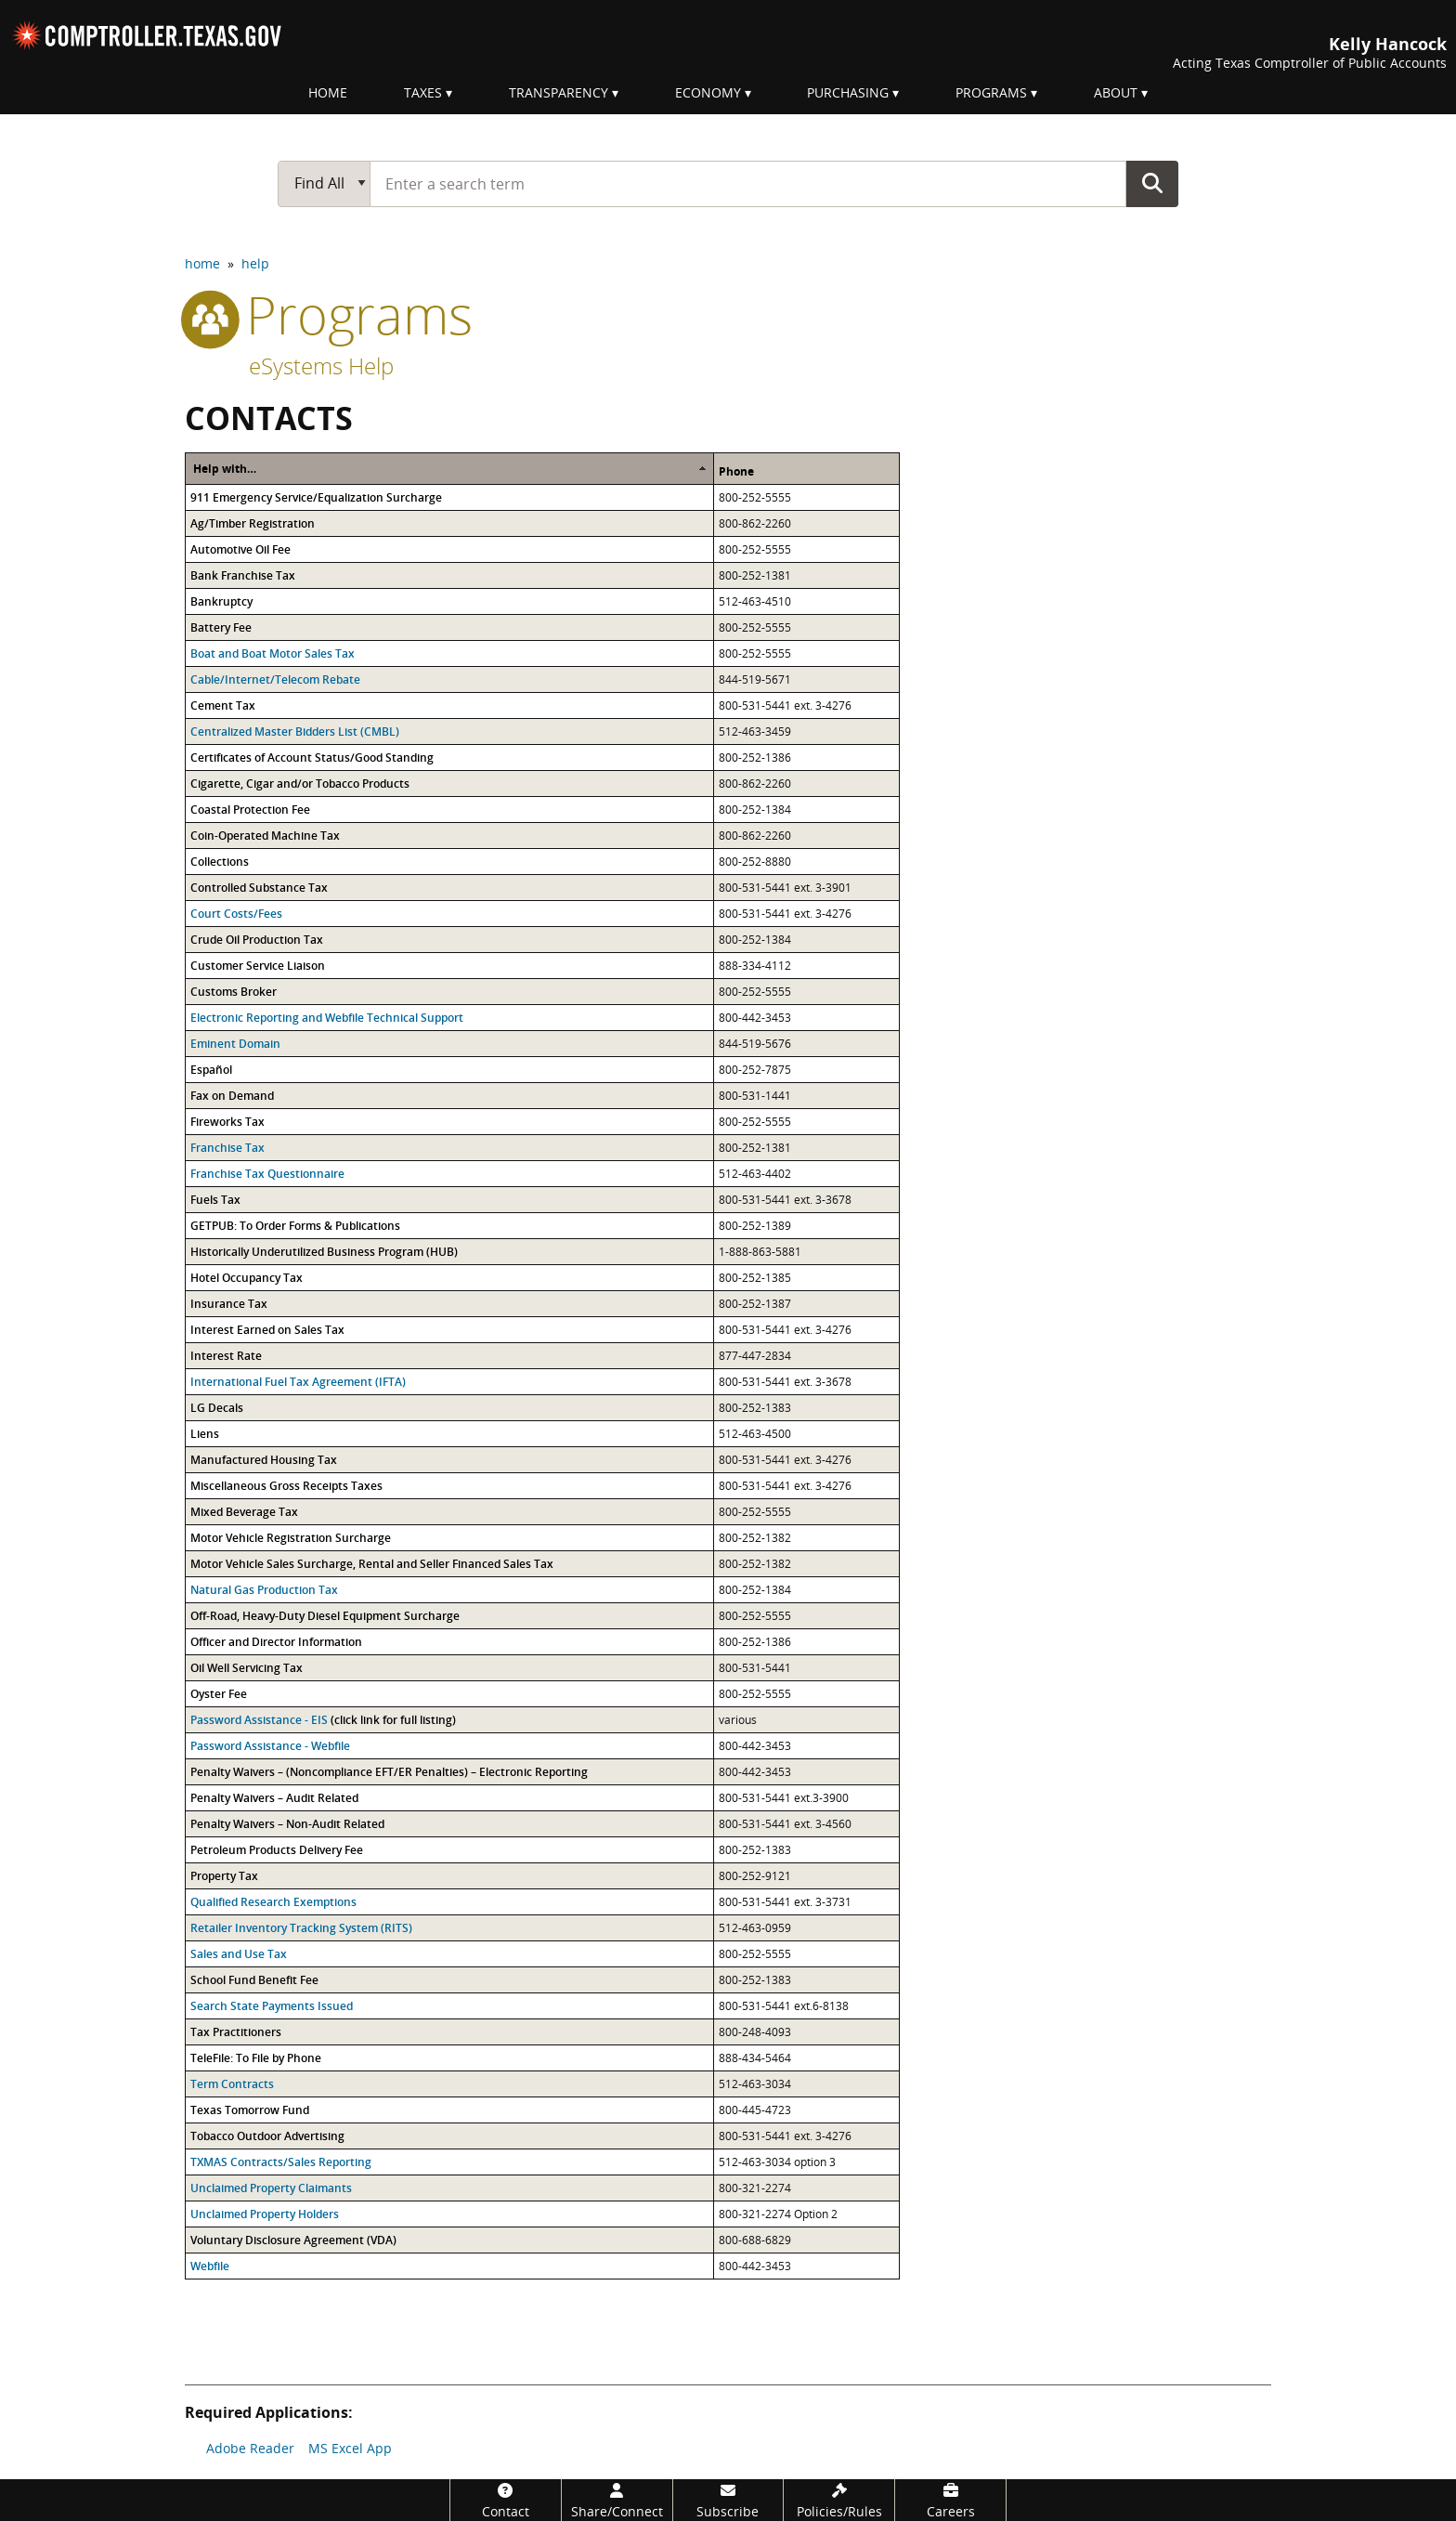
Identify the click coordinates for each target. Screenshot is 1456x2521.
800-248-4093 (755, 2032)
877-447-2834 (755, 1356)
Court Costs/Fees (236, 913)
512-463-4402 (755, 1174)
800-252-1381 (755, 575)
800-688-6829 (755, 2240)
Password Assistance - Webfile (270, 1746)
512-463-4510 (755, 601)
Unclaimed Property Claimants (271, 2188)
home (202, 263)
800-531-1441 (755, 1096)
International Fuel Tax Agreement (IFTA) (298, 1382)
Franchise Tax (227, 1148)
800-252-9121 (755, 1876)
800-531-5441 (755, 705)
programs (329, 314)
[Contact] (505, 2500)
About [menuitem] (1116, 92)
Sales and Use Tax (238, 1954)
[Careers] (950, 2500)
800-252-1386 (755, 757)
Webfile (209, 2266)
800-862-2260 (755, 523)
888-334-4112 (755, 965)
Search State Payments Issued (271, 2006)
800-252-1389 (755, 1226)
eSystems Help (321, 365)
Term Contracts (232, 2084)
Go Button (1152, 183)
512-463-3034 (755, 2084)
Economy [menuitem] (708, 92)
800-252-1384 (755, 809)
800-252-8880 (755, 861)
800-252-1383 (755, 1408)
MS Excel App (350, 2448)
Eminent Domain (235, 1044)
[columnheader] (450, 468)
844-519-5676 (755, 1044)
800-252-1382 (755, 1538)
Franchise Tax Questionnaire (267, 1174)
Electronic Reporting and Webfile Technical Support (326, 1017)
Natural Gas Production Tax (264, 1590)
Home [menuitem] (327, 92)
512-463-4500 (755, 1434)
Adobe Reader (250, 2448)
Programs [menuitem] (991, 92)
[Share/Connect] (617, 2500)
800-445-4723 (755, 2110)
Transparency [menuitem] (558, 92)
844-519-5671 (755, 679)
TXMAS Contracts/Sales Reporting (280, 2162)
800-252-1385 (755, 1278)
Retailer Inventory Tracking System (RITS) (301, 1928)
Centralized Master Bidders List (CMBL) (294, 731)
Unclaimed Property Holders (264, 2214)
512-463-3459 (755, 731)
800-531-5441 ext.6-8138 (784, 2006)
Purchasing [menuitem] (848, 92)
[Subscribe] (728, 2500)
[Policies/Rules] (839, 2500)
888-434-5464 (755, 2058)
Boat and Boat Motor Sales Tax (272, 653)
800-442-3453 (755, 1017)
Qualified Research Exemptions (273, 1902)
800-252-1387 (755, 1304)
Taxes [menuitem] (423, 92)
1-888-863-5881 (760, 1252)
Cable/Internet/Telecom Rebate (275, 679)
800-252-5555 (755, 497)
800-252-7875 (755, 1070)
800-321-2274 (755, 2188)
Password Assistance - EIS (259, 1720)
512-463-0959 (755, 1928)
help (255, 263)
